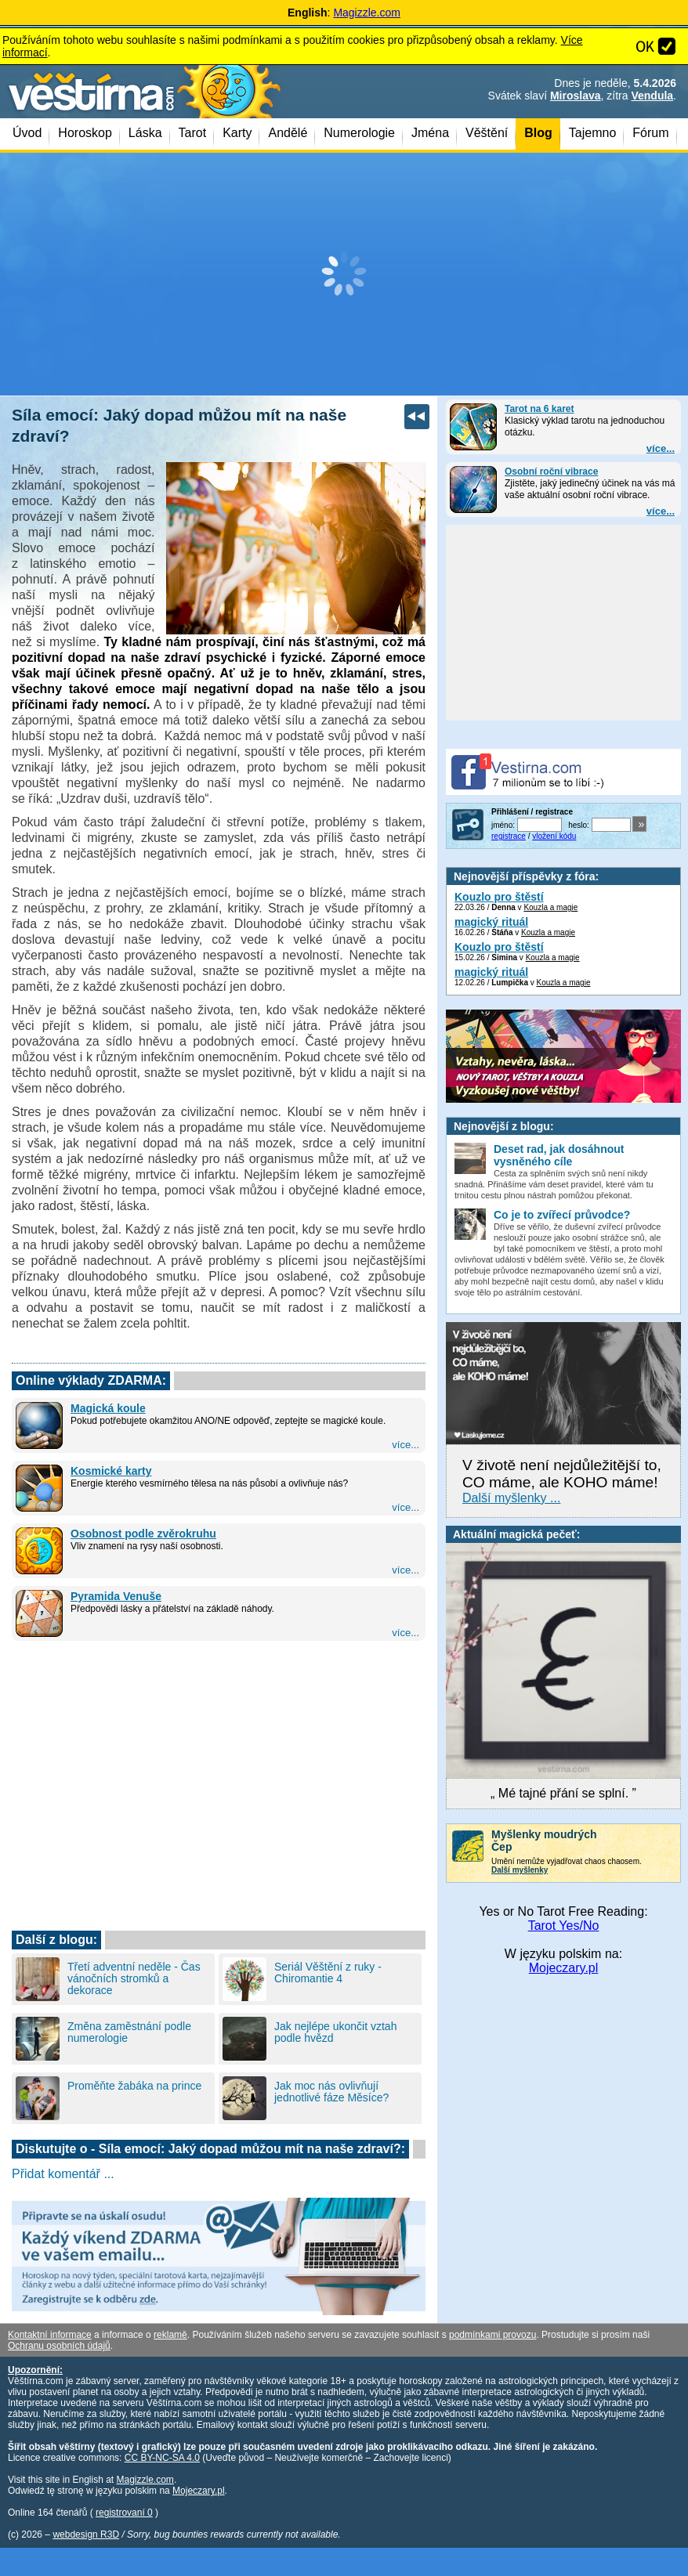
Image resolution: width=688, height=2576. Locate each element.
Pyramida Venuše (116, 1596)
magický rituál (491, 922)
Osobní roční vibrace (551, 471)
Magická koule (108, 1408)
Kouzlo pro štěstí (499, 897)
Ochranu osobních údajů (59, 2345)
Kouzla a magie (550, 907)
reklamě (170, 2334)
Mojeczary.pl (564, 1967)
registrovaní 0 (124, 2512)
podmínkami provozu (492, 2334)
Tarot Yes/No (563, 1925)
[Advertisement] (344, 274)
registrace (508, 836)
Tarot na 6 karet (539, 408)
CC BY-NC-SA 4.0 (162, 2457)
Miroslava (575, 95)
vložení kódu (554, 836)
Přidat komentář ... (63, 2173)
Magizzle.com (366, 12)
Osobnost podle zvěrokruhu (143, 1533)
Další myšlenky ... (511, 1498)
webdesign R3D (86, 2534)
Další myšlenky (519, 1870)
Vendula (652, 95)
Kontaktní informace (50, 2334)
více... (660, 448)
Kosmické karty (111, 1471)
